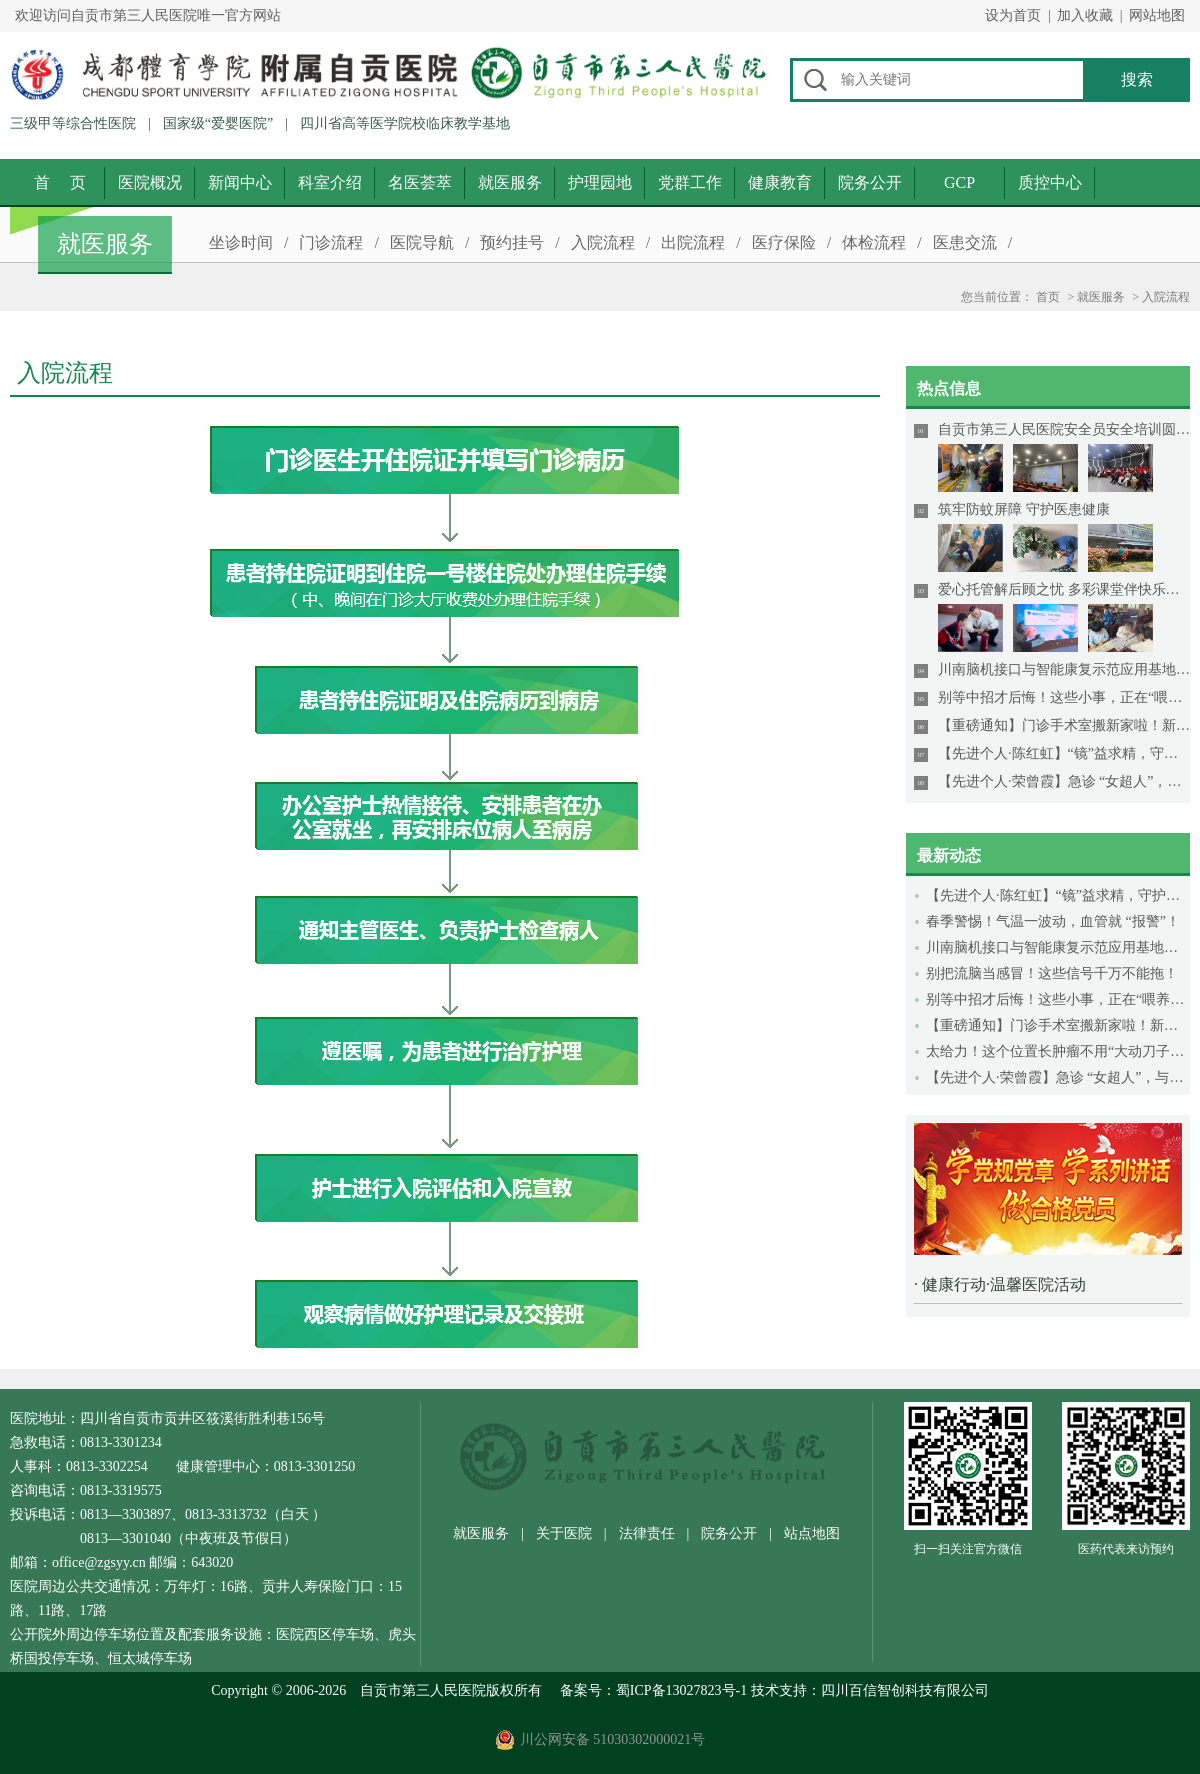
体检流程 (874, 242)
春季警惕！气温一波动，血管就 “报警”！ (1053, 921)
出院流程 (693, 242)
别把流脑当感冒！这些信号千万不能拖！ (1052, 973)
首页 (1048, 297)
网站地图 (1157, 15)
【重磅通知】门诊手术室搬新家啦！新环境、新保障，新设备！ (1058, 1025)
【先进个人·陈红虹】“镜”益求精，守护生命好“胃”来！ (1058, 895)
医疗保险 (784, 242)
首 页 (60, 182)
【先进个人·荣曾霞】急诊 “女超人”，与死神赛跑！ (1058, 1077)
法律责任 (647, 1533)
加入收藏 (1085, 15)
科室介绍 (330, 182)
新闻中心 (240, 182)
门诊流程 (331, 242)
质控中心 (1050, 182)
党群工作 (690, 182)
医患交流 (965, 242)
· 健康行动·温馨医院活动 (1000, 1284)
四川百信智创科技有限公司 (905, 1690)
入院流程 (603, 242)
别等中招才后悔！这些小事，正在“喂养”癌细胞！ (1058, 999)
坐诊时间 (241, 242)
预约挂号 (512, 242)
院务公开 (870, 182)
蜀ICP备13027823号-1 (681, 1690)
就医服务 (510, 182)
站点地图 (812, 1533)
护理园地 (600, 182)
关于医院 (564, 1533)
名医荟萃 (420, 182)
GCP (959, 182)
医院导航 (422, 242)
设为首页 (1013, 15)
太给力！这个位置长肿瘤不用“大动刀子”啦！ (1058, 1051)
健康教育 (780, 182)
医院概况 (150, 182)
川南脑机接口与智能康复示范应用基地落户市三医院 (1058, 947)
